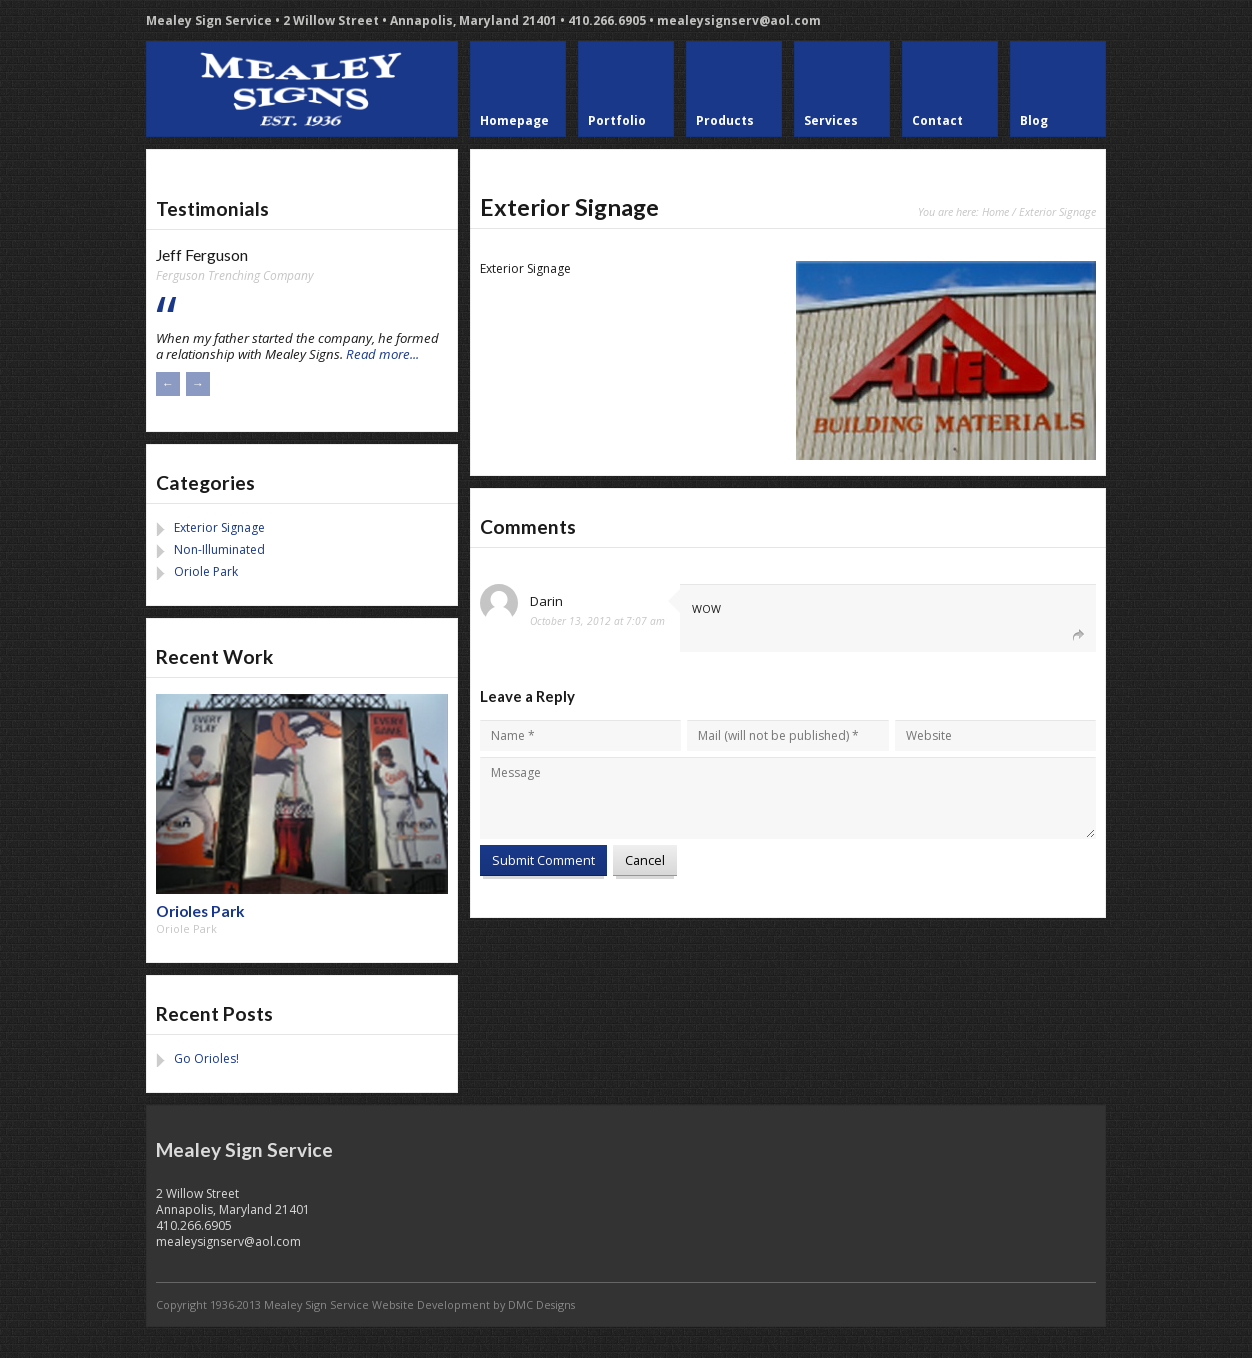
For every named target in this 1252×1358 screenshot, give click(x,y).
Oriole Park (206, 571)
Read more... (382, 354)
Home (995, 211)
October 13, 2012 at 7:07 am (597, 621)
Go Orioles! (206, 1058)
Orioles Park (200, 911)
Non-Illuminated (219, 549)
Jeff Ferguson (202, 255)
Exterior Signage (219, 527)
